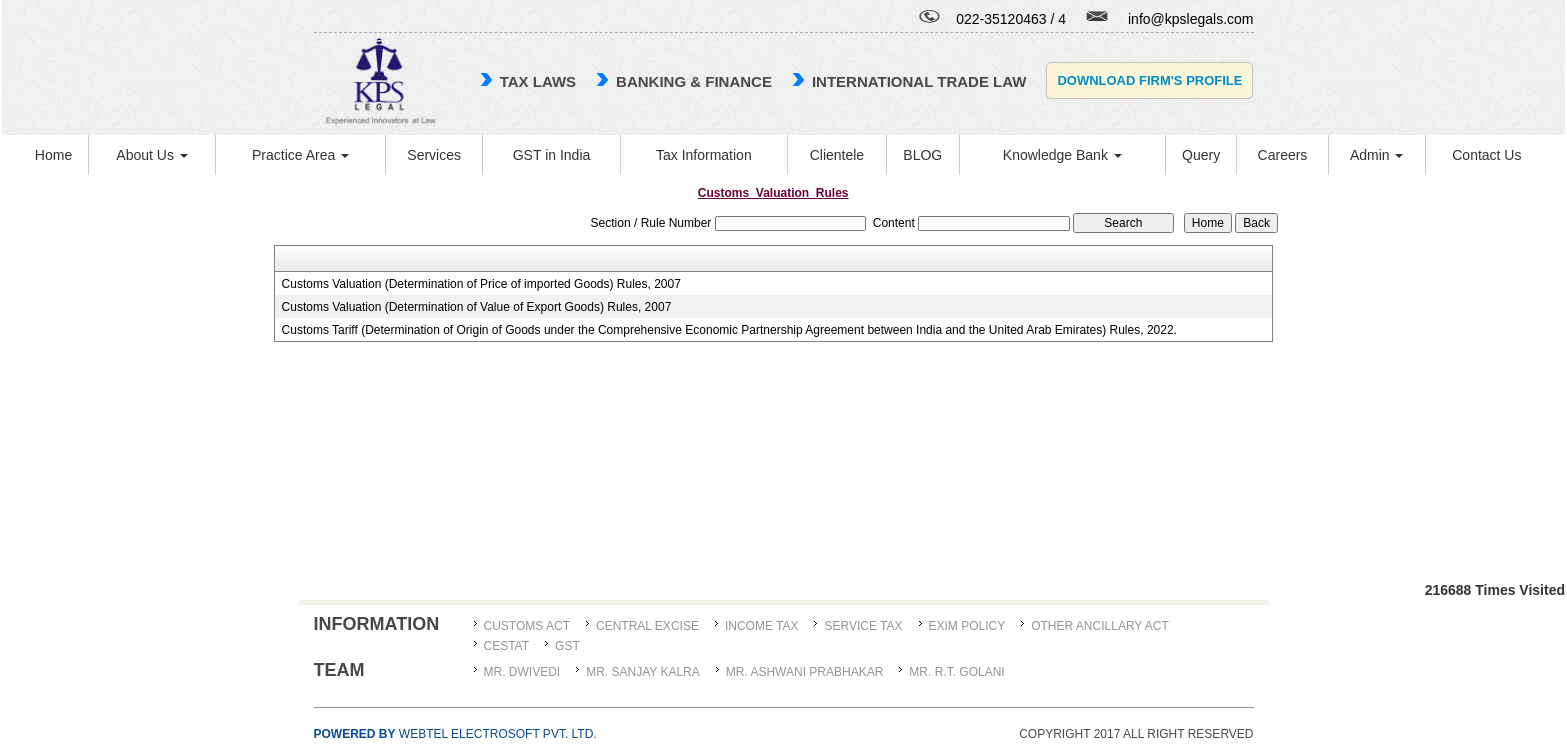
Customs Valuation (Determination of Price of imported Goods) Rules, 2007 (481, 284)
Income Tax (762, 626)
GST (567, 646)
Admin (1377, 155)
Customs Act (527, 626)
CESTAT (507, 646)
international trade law (919, 81)
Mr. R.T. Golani (956, 672)
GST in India (552, 155)
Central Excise (647, 626)
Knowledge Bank (1062, 155)
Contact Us (1486, 155)
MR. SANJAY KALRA (643, 672)
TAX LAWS (538, 81)
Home (53, 155)
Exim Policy (967, 626)
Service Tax (863, 626)
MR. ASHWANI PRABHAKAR (805, 672)
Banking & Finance (694, 81)
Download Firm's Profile (1149, 80)
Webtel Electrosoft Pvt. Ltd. (455, 734)
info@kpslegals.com (1191, 19)
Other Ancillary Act (1100, 626)
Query (1201, 155)
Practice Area (300, 155)
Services (434, 155)
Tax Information (704, 155)
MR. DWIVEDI (522, 672)
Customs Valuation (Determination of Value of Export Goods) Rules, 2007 (477, 307)
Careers (1283, 155)
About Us (151, 155)
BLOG (922, 155)
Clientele (837, 155)
